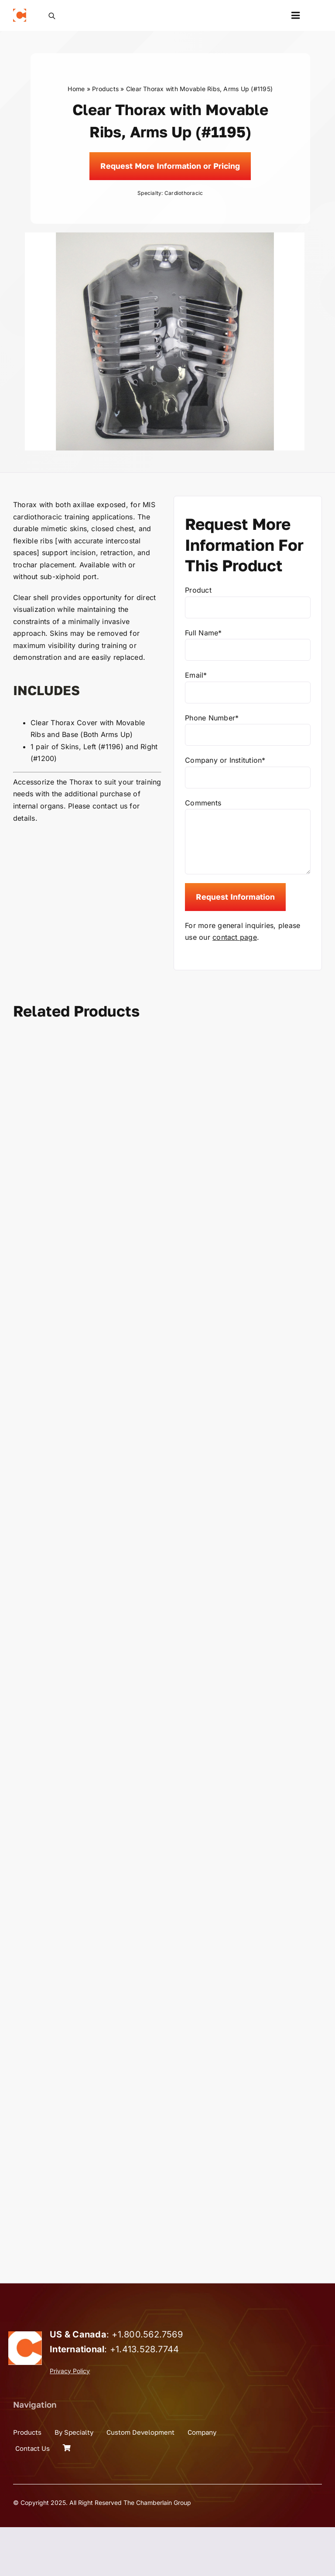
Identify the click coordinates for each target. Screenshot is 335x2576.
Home (76, 88)
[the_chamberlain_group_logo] (19, 12)
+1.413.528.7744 (144, 2398)
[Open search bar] (52, 15)
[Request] (170, 166)
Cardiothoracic (183, 193)
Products (105, 88)
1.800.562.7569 (150, 2383)
